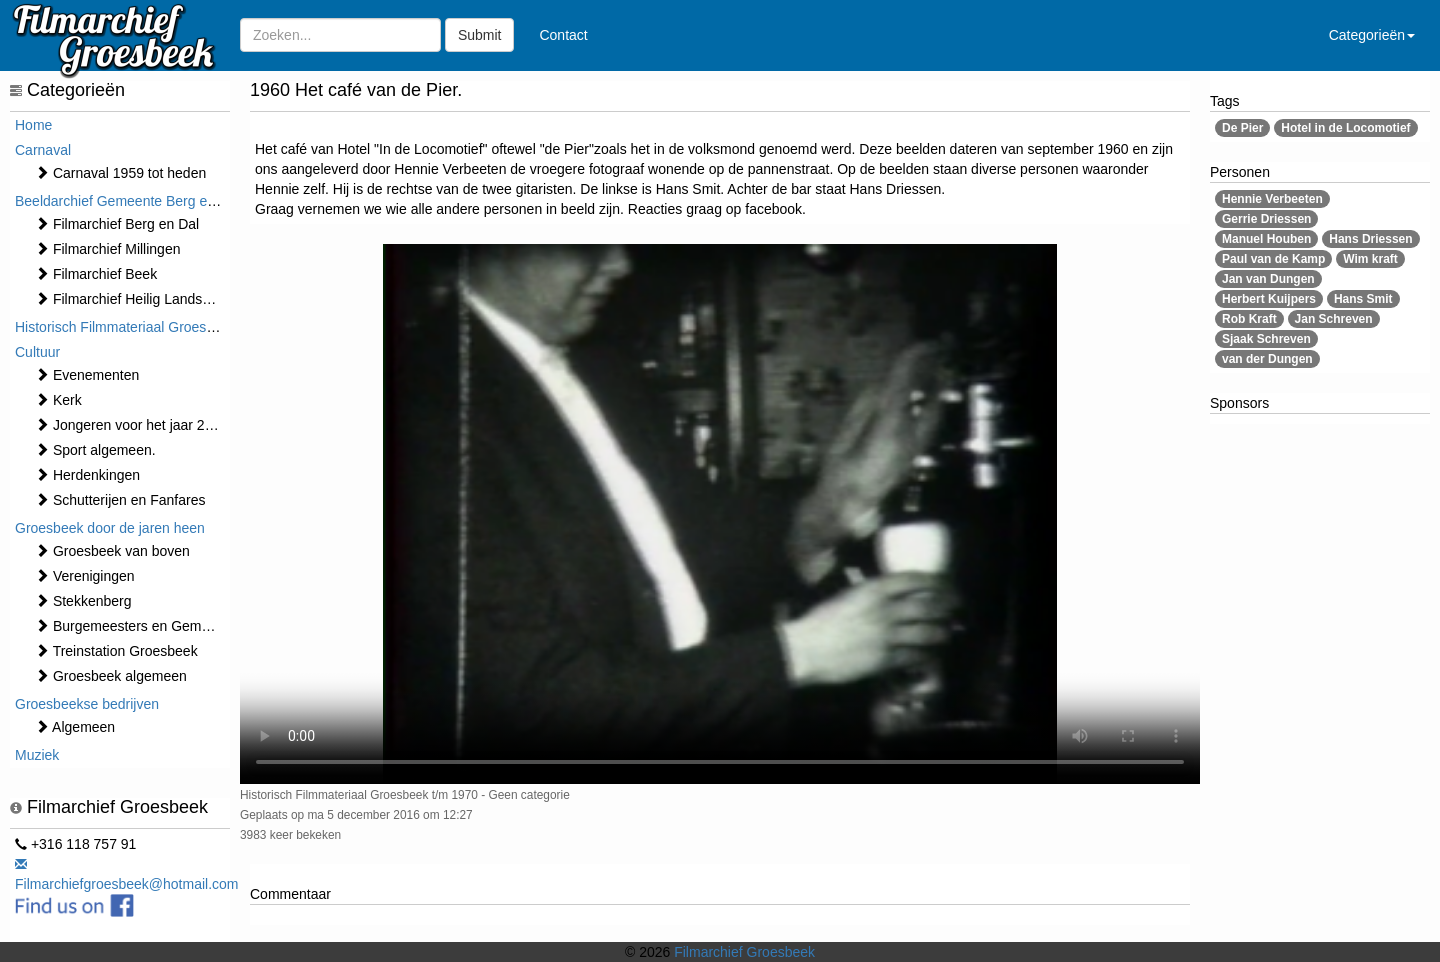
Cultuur (37, 352)
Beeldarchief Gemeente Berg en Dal (127, 201)
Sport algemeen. (95, 450)
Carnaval (43, 150)
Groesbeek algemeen (111, 676)
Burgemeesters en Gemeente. (137, 626)
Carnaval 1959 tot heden (120, 173)
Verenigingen (85, 576)
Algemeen (75, 727)
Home (33, 125)
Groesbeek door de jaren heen (110, 528)
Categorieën (1372, 35)
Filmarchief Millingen (107, 249)
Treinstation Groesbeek (116, 651)
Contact (563, 35)
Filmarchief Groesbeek (744, 952)
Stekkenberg (83, 601)
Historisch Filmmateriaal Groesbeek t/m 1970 (155, 327)
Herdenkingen (87, 475)
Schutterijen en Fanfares (120, 500)
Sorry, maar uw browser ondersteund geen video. (720, 514)
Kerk (58, 400)
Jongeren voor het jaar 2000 (131, 425)
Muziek (37, 755)
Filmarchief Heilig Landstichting (141, 299)
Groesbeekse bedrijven (87, 704)
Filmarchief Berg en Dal (117, 224)
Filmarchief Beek (96, 274)
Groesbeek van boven (112, 551)
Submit (480, 35)
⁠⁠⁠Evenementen (87, 375)
